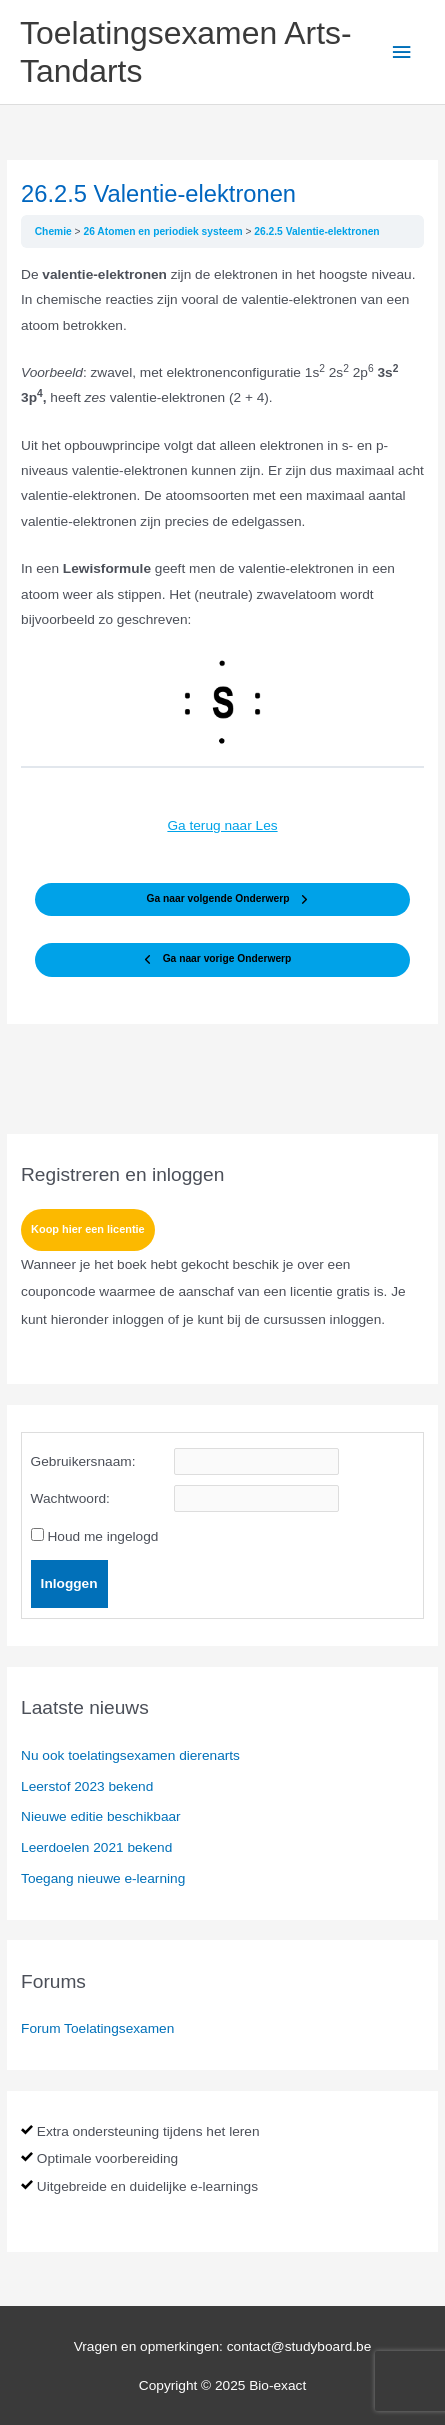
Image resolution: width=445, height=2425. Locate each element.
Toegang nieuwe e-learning (103, 1878)
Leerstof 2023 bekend (87, 1786)
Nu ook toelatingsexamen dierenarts (130, 1755)
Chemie (55, 231)
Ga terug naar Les (222, 825)
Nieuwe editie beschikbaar (101, 1816)
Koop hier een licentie (88, 1229)
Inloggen (69, 1583)
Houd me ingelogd (102, 1536)
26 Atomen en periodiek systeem (164, 231)
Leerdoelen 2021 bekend (96, 1847)
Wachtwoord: (70, 1498)
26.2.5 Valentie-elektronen (316, 231)
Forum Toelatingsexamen (97, 2028)
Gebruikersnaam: (83, 1461)
